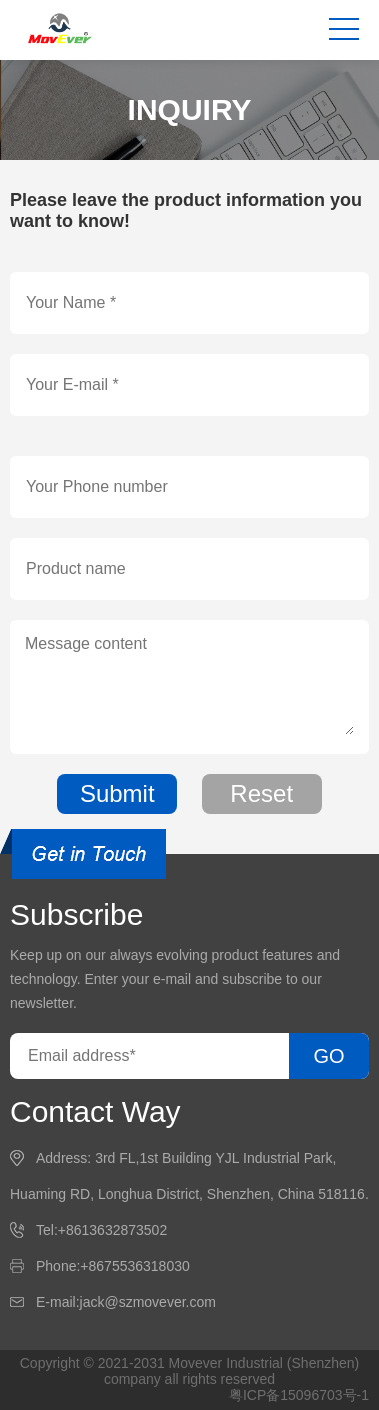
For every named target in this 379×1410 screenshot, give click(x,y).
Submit (117, 793)
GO (328, 1056)
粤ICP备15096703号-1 (299, 1395)
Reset (261, 793)
